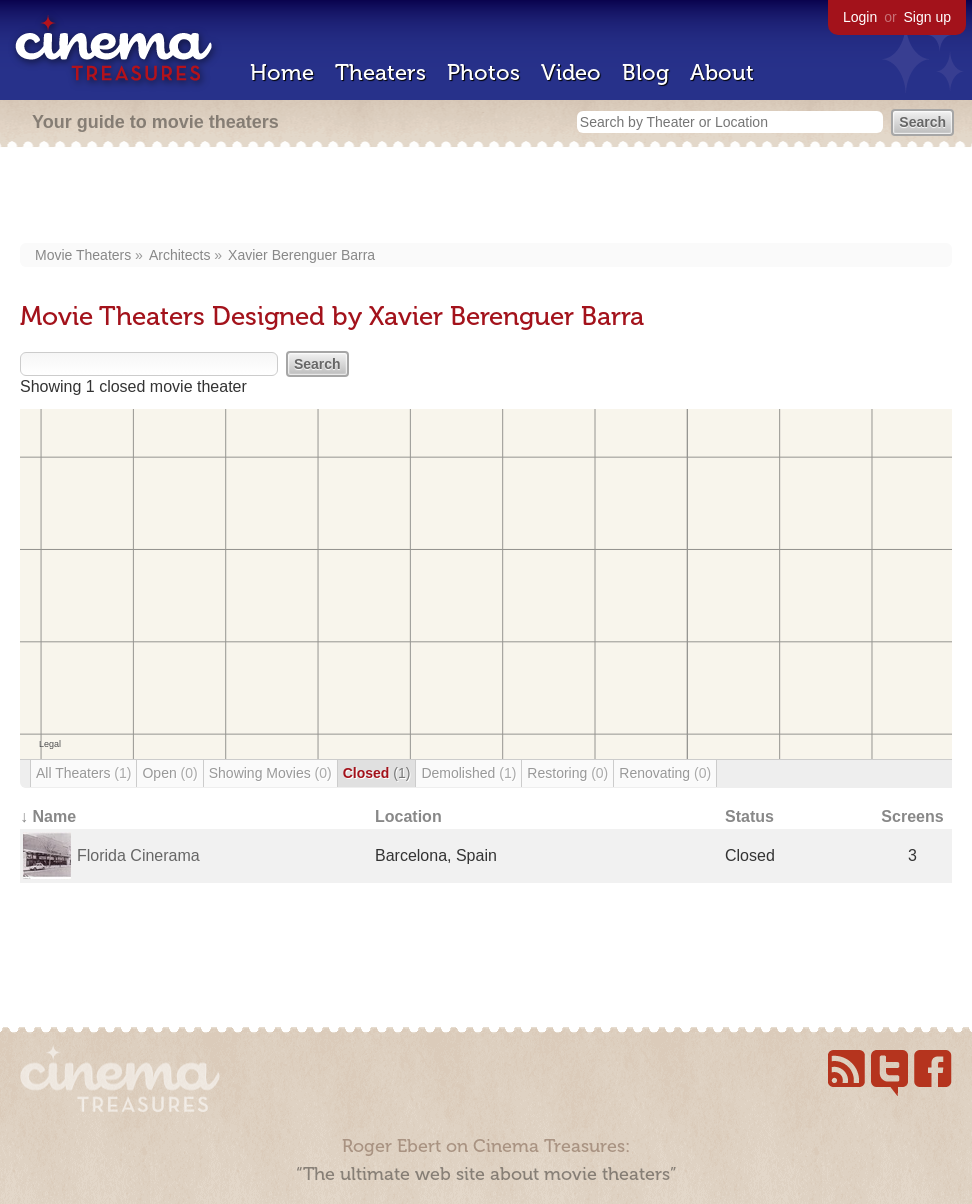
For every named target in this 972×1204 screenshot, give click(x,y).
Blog (645, 72)
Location (408, 816)
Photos (483, 72)
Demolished (468, 773)
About (722, 72)
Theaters (380, 72)
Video (571, 72)
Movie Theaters (83, 255)
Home (282, 72)
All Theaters (83, 773)
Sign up (927, 17)
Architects (179, 255)
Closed (377, 773)
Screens (912, 816)
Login (860, 17)
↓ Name (48, 816)
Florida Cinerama (138, 855)
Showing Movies (270, 773)
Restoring (567, 773)
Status (749, 816)
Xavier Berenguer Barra (301, 255)
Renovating (665, 773)
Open (169, 773)
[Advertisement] (486, 197)
